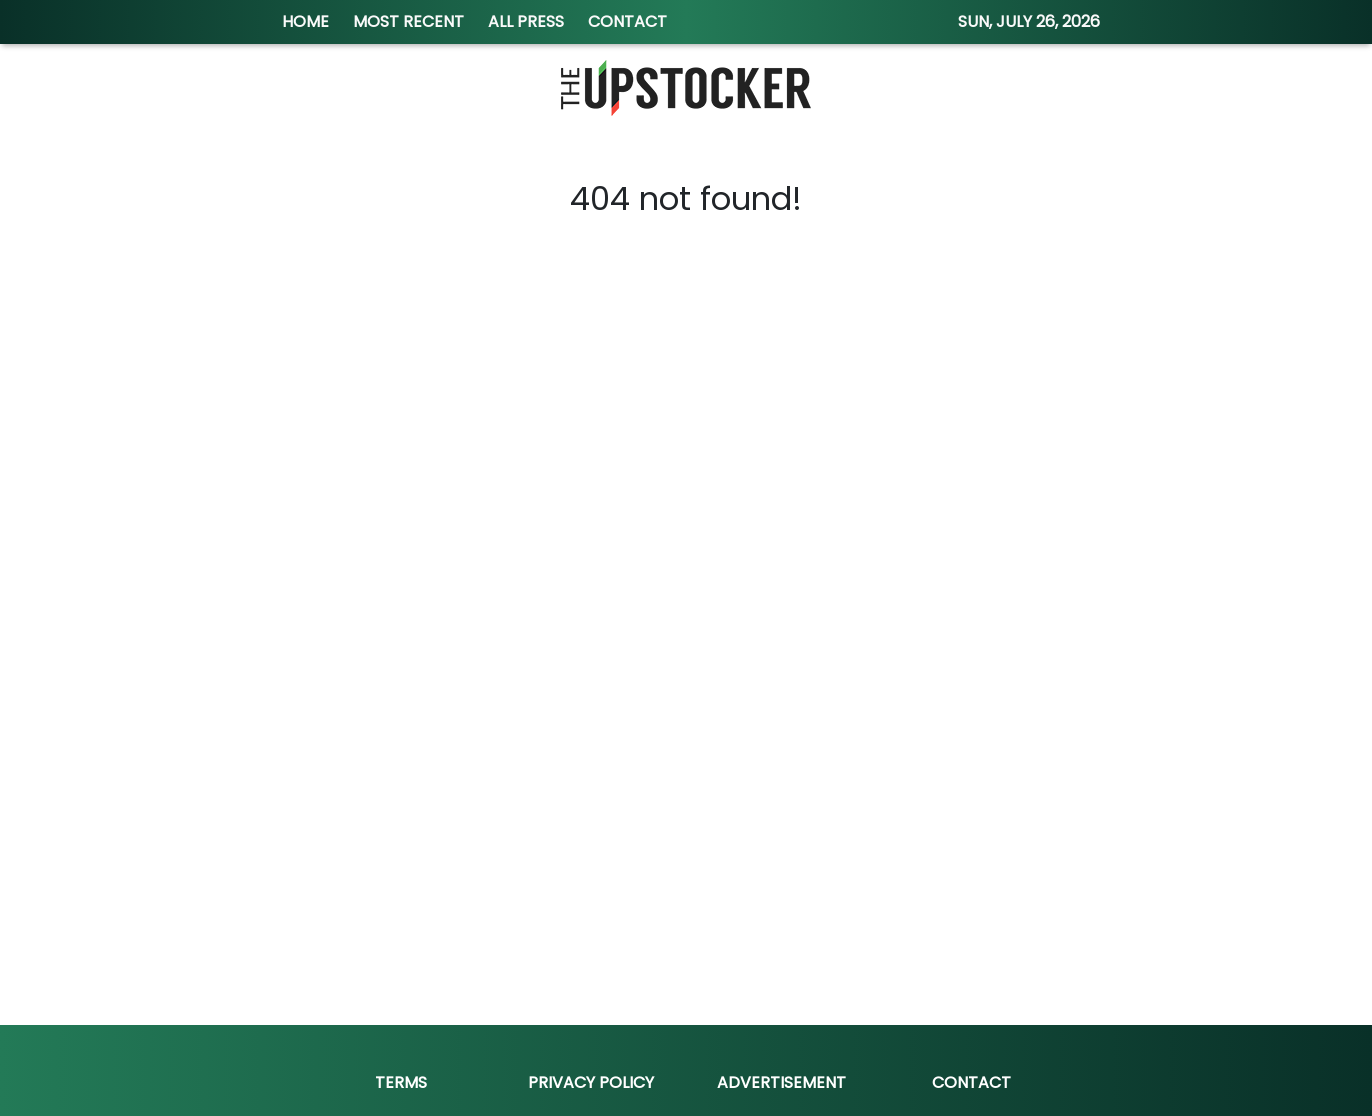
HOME (305, 21)
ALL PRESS (526, 21)
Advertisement (781, 1082)
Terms (401, 1082)
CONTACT (627, 21)
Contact (971, 1082)
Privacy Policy (591, 1082)
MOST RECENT (408, 21)
